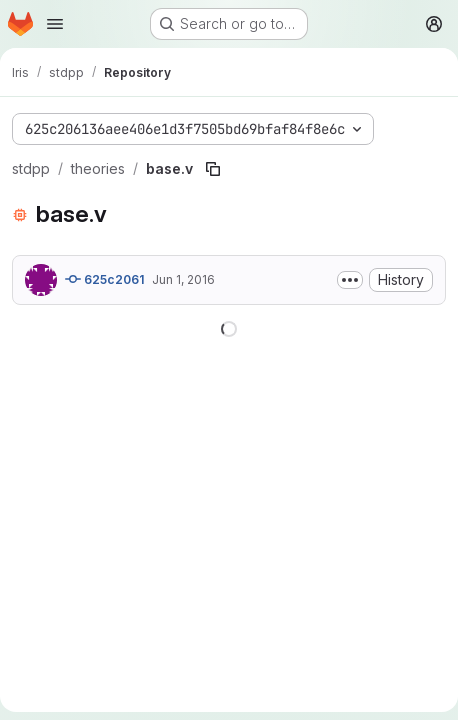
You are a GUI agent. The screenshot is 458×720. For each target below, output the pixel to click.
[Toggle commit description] (350, 280)
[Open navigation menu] (55, 24)
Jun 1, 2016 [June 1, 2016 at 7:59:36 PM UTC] (183, 279)
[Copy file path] (213, 169)
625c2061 (104, 279)
